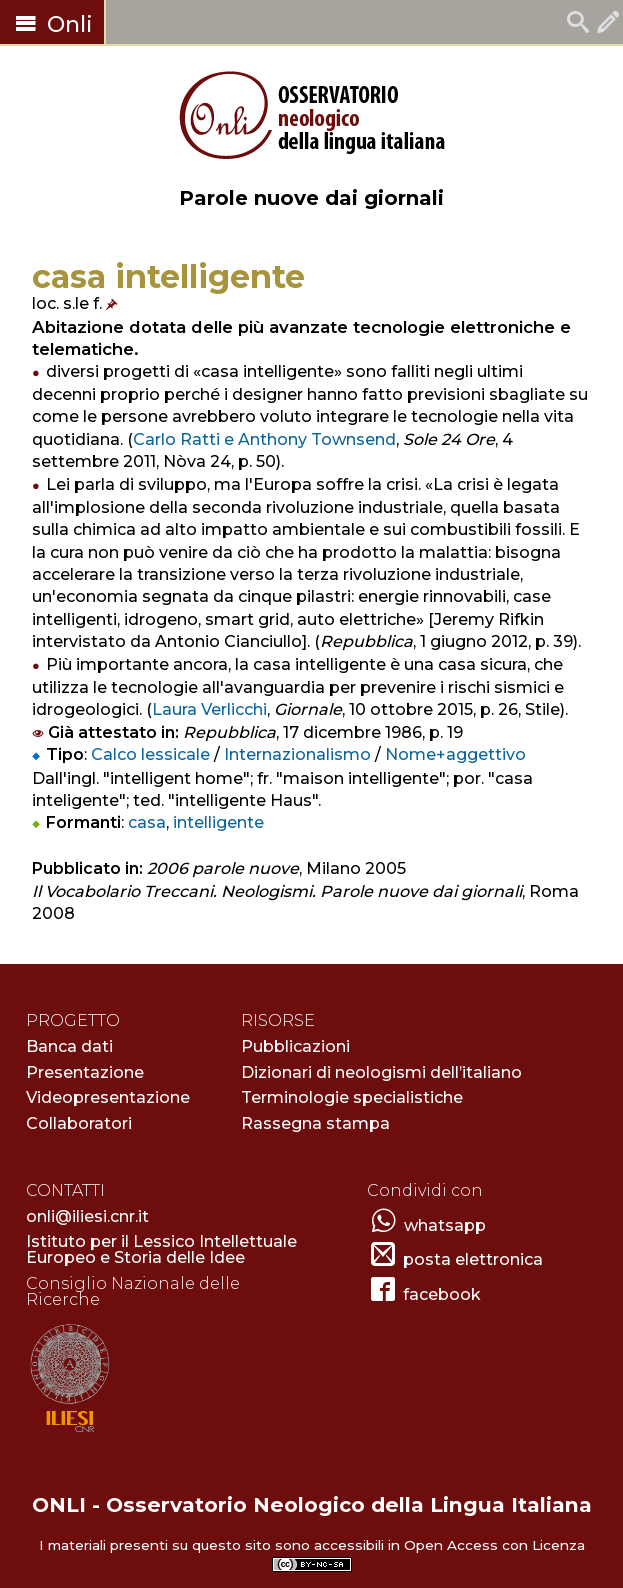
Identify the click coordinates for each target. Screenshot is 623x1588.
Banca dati (69, 1046)
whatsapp (445, 1225)
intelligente (218, 822)
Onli (52, 24)
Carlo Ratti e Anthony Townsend (264, 439)
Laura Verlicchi (209, 709)
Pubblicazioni (295, 1046)
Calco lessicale (150, 754)
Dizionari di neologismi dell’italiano (381, 1072)
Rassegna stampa (315, 1123)
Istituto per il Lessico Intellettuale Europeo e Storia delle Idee (161, 1249)
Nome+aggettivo (455, 754)
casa (147, 822)
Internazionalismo (297, 754)
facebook (442, 1294)
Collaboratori (79, 1123)
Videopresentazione (108, 1097)
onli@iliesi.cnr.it (87, 1216)
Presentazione (85, 1072)
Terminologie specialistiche (352, 1097)
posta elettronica (473, 1259)
